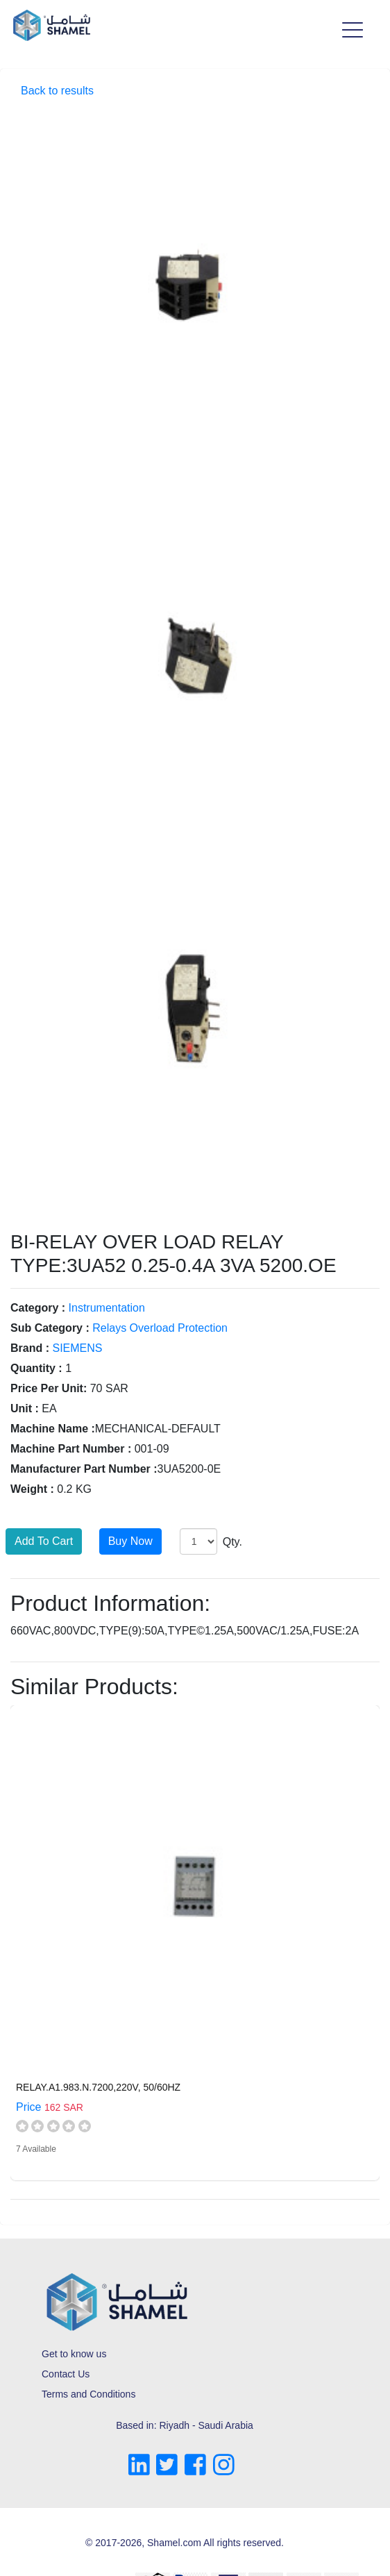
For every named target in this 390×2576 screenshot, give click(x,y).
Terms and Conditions (88, 2394)
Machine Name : (52, 1429)
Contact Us (66, 2374)
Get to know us (74, 2353)
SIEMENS (77, 1348)
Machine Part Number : (70, 1449)
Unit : (24, 1408)
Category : (37, 1308)
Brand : (29, 1348)
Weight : (32, 1489)
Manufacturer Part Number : (84, 1469)
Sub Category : (50, 1328)
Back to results (57, 91)
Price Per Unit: (48, 1388)
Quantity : (36, 1368)
